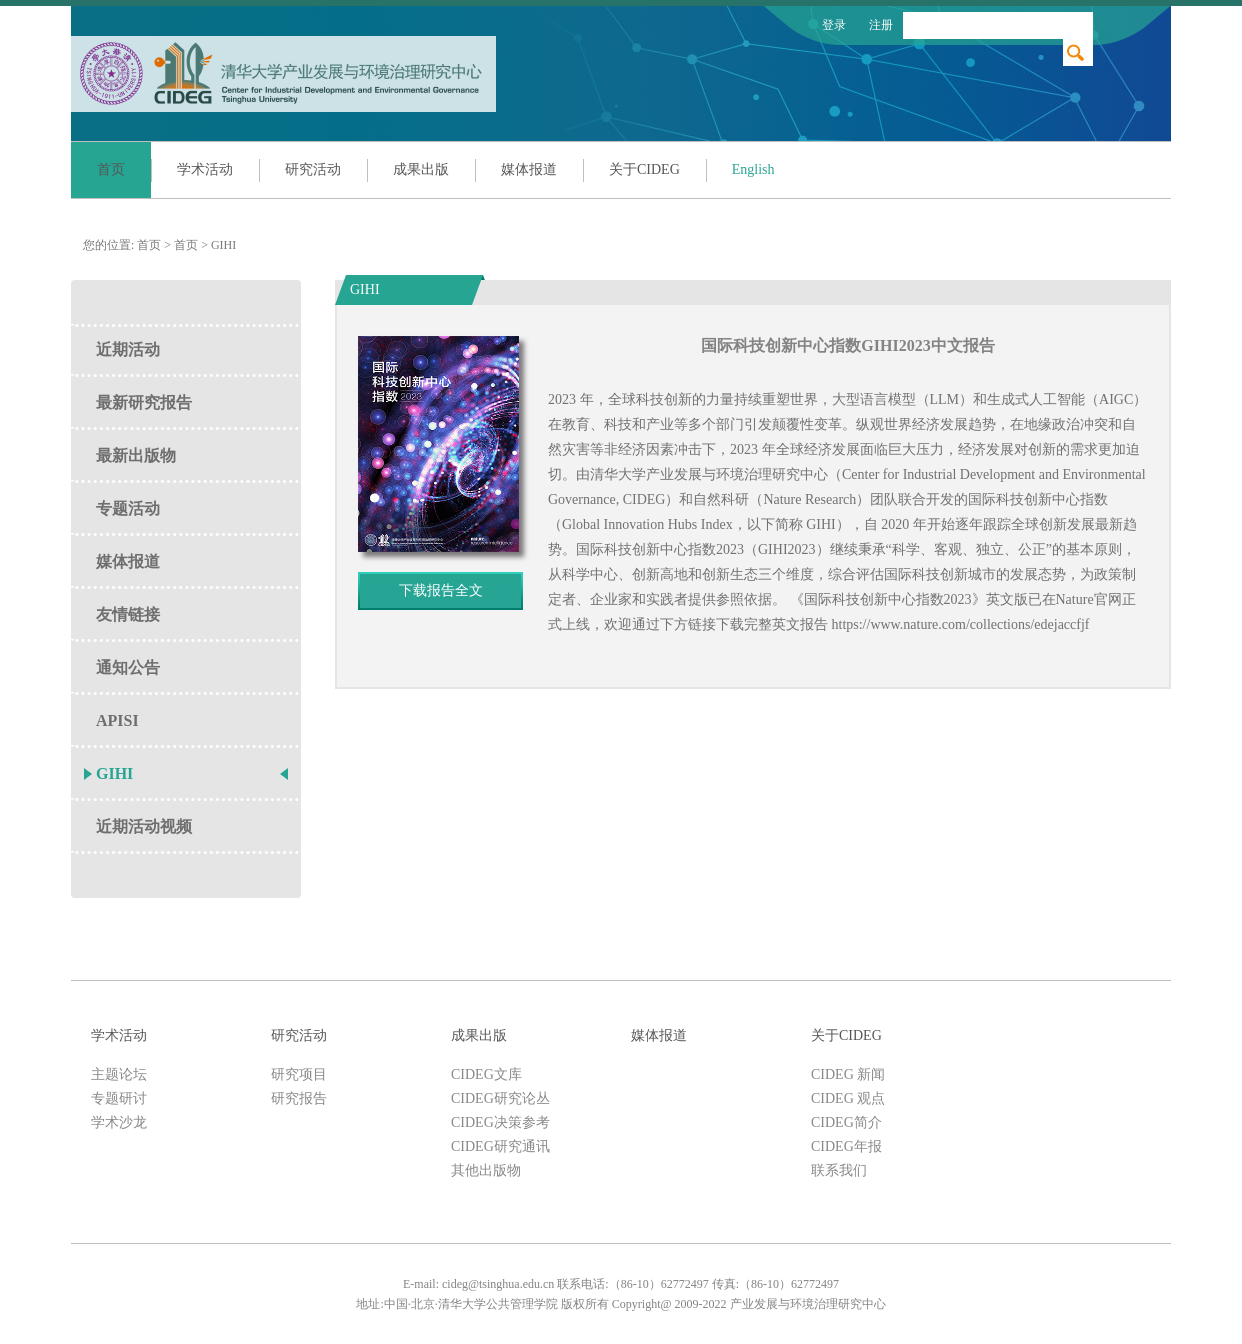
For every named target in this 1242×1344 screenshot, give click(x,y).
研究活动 (313, 169)
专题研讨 (119, 1098)
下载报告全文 (441, 590)
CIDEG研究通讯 (500, 1146)
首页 (111, 169)
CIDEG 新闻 (848, 1074)
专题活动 (128, 508)
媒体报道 (529, 169)
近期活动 (128, 349)
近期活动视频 (144, 826)
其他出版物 (486, 1170)
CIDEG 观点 (848, 1098)
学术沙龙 (119, 1122)
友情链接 (128, 614)
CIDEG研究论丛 (500, 1098)
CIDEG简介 (846, 1122)
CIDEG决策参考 (500, 1122)
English (753, 169)
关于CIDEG (644, 169)
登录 (834, 25)
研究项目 (299, 1074)
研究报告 (299, 1098)
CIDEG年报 (846, 1146)
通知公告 (128, 667)
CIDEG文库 (486, 1074)
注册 (881, 25)
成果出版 (421, 169)
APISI (117, 720)
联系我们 (839, 1170)
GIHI (223, 245)
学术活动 (205, 169)
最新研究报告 (144, 402)
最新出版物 (136, 455)
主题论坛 (119, 1074)
